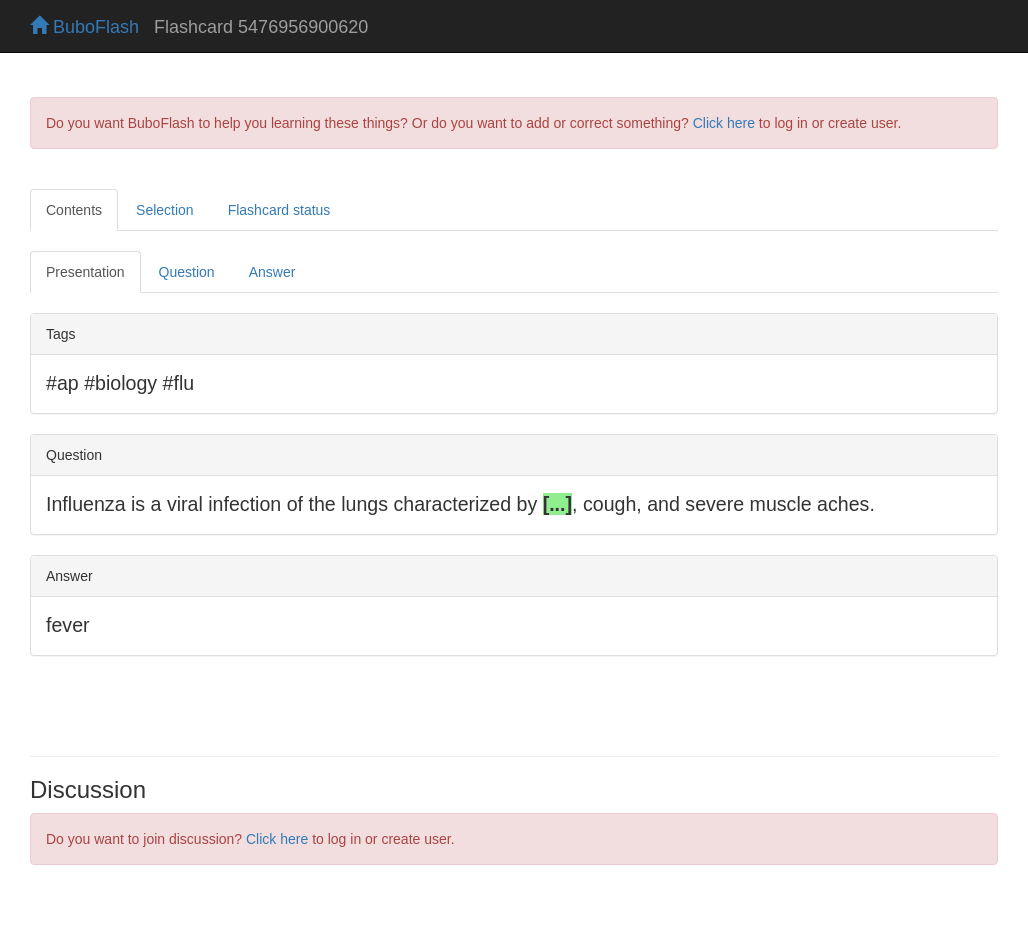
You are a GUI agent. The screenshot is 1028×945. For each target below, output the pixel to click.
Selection (165, 210)
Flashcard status (279, 210)
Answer (272, 272)
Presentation (85, 272)
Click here (724, 123)
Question (187, 272)
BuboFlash (84, 27)
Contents (74, 210)
